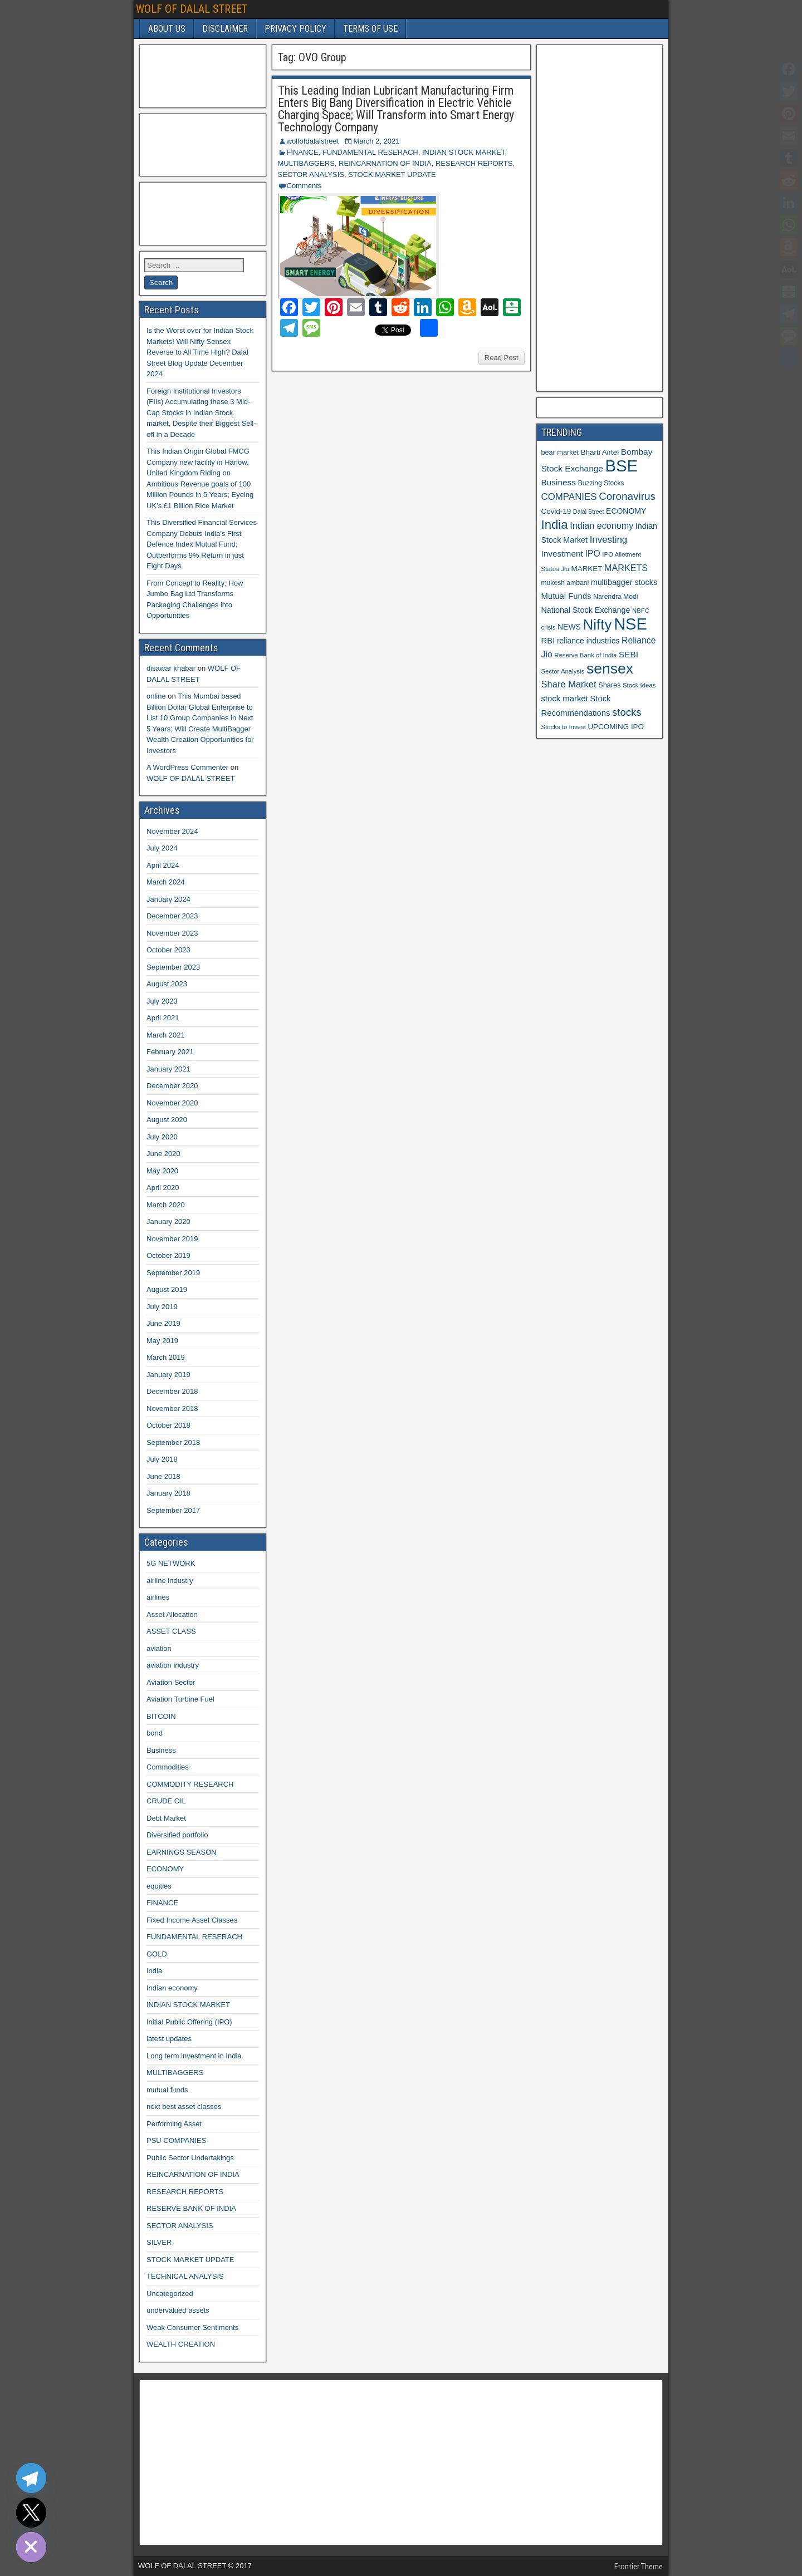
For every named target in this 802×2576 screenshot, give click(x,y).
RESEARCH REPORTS (474, 163)
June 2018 (163, 1476)
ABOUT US (166, 28)
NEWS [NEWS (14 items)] (569, 626)
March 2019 (165, 1357)
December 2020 (172, 1085)
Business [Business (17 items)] (558, 482)
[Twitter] (31, 2513)
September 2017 (173, 1510)
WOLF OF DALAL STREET (191, 9)
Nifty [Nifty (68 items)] (597, 624)
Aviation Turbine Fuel (180, 1699)
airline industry (169, 1580)
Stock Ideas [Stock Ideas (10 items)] (639, 685)
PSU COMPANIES (176, 2140)
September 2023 (173, 967)
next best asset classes (183, 2106)
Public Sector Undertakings (190, 2158)
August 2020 (166, 1119)
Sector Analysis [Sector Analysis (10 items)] (563, 671)
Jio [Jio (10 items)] (565, 569)
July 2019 (162, 1306)
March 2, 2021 (376, 141)
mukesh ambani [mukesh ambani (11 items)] (565, 583)
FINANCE (303, 152)
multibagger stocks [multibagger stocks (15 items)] (624, 582)
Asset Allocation (172, 1614)
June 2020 (163, 1153)
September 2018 (173, 1442)
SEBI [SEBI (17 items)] (628, 654)
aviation (159, 1648)
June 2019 (163, 1323)
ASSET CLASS (171, 1631)
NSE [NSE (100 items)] (630, 624)
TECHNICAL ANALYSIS (185, 2276)
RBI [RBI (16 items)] (548, 640)
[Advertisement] (200, 75)
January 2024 (168, 899)
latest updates (169, 2038)
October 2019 (168, 1255)
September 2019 (173, 1273)
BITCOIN (161, 1716)
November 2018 (172, 1408)
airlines (157, 1597)
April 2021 (162, 1018)
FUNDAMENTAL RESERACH (370, 152)
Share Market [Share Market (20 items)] (568, 684)
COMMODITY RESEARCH (190, 1784)
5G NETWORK (170, 1563)
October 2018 (168, 1425)
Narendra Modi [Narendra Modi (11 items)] (615, 597)
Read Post (502, 357)
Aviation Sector (170, 1682)
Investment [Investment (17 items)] (562, 553)
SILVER (159, 2242)
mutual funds (167, 2090)
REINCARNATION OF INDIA (385, 163)
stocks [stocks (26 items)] (626, 712)
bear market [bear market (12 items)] (560, 452)
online (156, 696)
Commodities (167, 1767)
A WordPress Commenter (187, 767)
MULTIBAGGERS (306, 163)
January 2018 (168, 1493)
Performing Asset (174, 2124)
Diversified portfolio (177, 1835)
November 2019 (172, 1239)
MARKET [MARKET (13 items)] (587, 568)
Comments (304, 185)
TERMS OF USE (370, 28)
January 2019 (168, 1374)
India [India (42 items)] (554, 525)
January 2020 (168, 1221)
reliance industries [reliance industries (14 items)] (588, 640)
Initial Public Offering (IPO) (189, 2022)
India (154, 1971)
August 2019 (166, 1289)
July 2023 (162, 1001)
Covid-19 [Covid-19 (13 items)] (556, 511)
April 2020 (162, 1187)
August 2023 (166, 984)
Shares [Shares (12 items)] (609, 685)
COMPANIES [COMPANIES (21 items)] (569, 496)
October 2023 (168, 950)
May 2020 (162, 1171)
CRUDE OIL (166, 1801)
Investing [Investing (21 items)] (609, 539)
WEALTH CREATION (180, 2344)
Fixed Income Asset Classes (191, 1920)
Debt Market (166, 1818)
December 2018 (172, 1391)
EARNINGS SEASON (181, 1852)
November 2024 (172, 831)
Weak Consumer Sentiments (192, 2327)
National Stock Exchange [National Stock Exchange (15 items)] (585, 610)
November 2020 (172, 1103)
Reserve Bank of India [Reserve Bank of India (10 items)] (585, 655)
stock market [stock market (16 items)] (564, 698)
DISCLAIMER (225, 28)
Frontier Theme (638, 2567)
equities (159, 1886)
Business (161, 1750)
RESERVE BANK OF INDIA (191, 2208)
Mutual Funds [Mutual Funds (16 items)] (566, 596)
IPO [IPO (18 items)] (592, 553)
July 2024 (162, 848)
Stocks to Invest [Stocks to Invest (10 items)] (563, 727)
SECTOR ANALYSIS (311, 174)
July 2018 (162, 1459)
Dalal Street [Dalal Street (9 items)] (588, 511)
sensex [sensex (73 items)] (609, 668)
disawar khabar (170, 668)
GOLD (156, 1954)
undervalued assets (177, 2310)
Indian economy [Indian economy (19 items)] (601, 525)
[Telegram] (31, 2478)
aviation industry (172, 1665)
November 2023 (172, 933)
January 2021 (168, 1069)
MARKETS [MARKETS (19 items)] (626, 568)
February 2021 (170, 1052)
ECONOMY (165, 1869)
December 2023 (172, 916)
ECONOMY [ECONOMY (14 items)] (626, 511)
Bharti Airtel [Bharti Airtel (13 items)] (600, 452)
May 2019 (162, 1340)
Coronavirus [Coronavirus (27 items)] (627, 496)
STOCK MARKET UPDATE (392, 174)
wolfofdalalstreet (313, 141)
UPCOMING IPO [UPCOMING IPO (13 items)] (616, 726)
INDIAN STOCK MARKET (463, 152)
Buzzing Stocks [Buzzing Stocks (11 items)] (601, 483)
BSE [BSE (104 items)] (621, 465)
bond (154, 1733)
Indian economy (172, 1988)
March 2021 (165, 1035)
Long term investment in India (194, 2056)
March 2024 (165, 882)
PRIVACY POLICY (295, 28)
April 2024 (162, 865)
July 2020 (162, 1137)
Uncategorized (169, 2293)
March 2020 (165, 1205)
